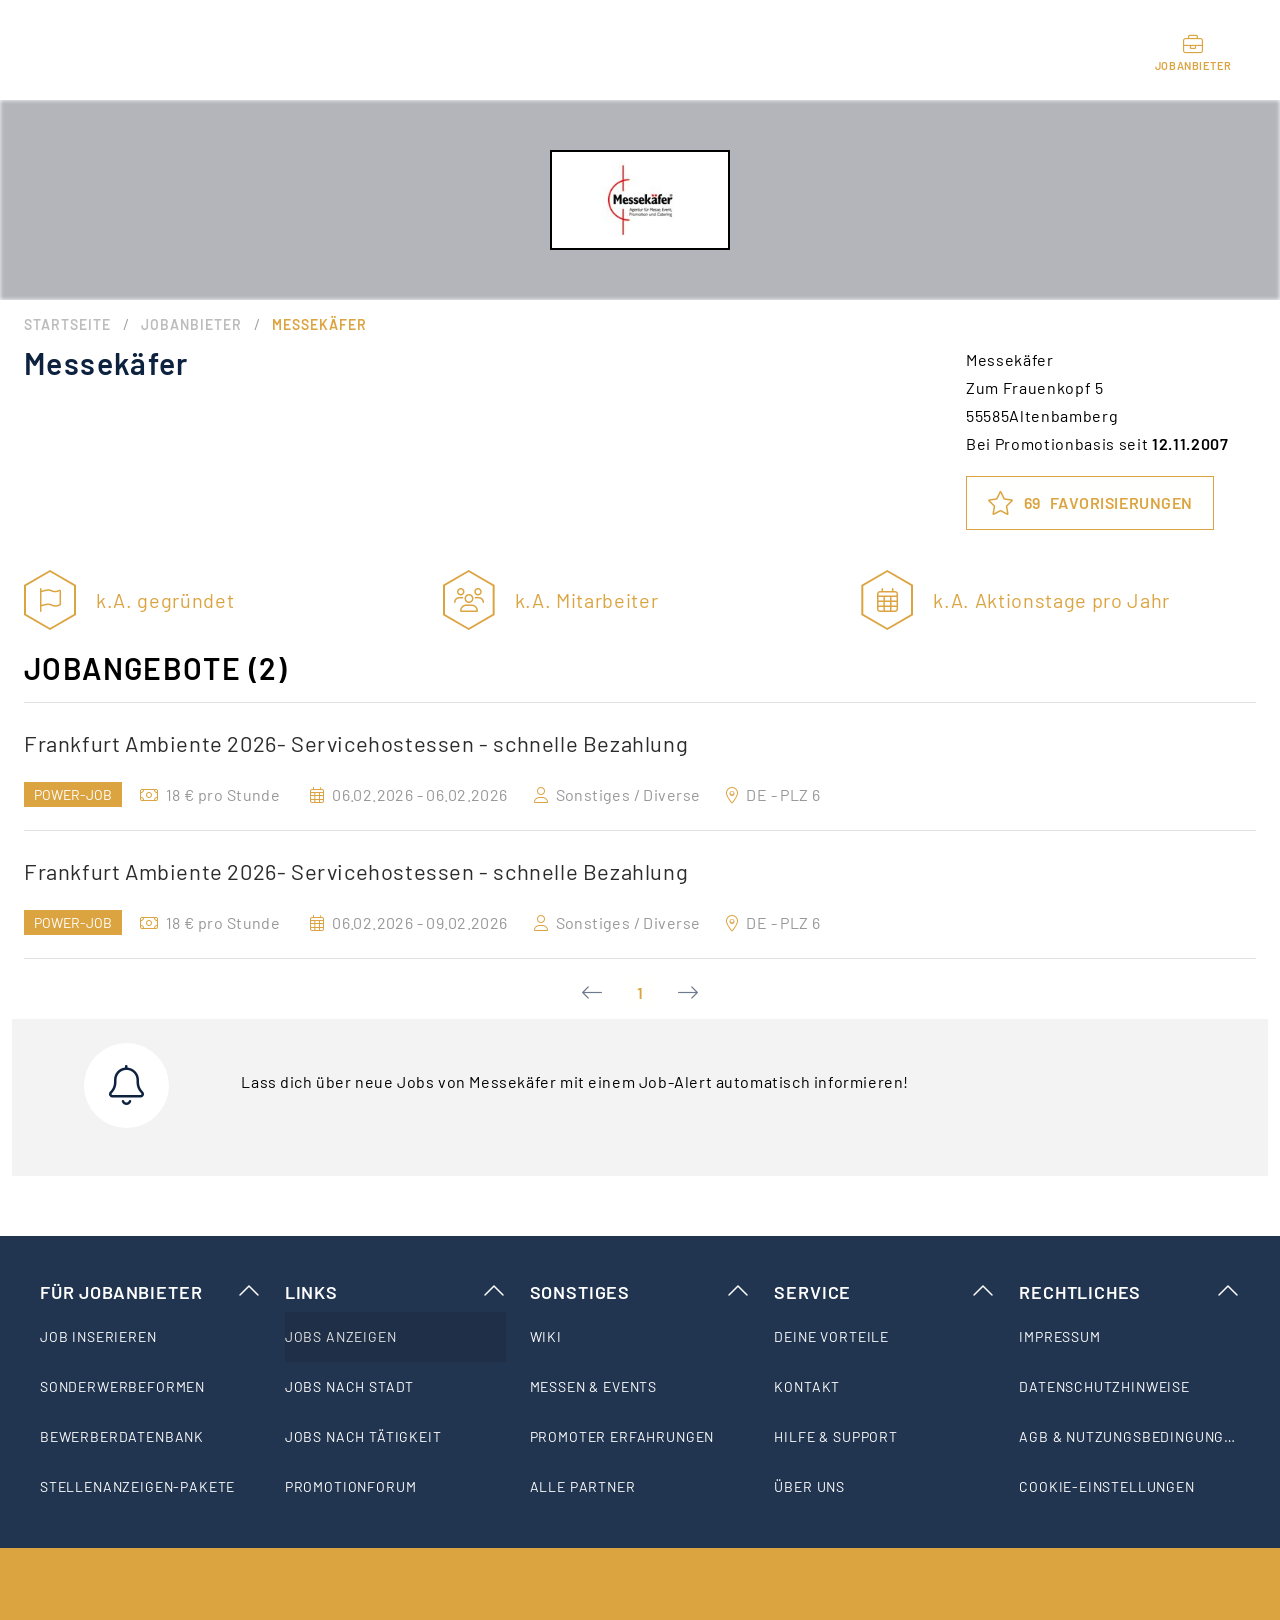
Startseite (67, 324)
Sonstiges (640, 1292)
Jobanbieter (191, 324)
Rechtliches (1129, 1292)
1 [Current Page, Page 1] (640, 992)
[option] (640, 766)
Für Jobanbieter (150, 1292)
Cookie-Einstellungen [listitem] (1107, 1486)
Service (884, 1292)
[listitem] (150, 1337)
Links (395, 1292)
